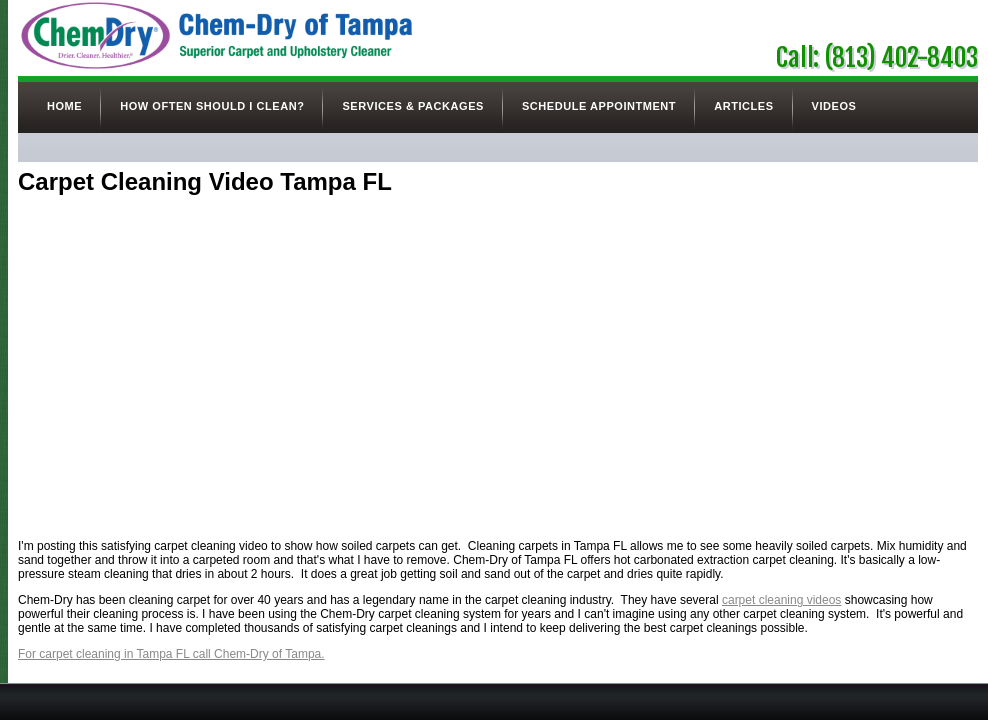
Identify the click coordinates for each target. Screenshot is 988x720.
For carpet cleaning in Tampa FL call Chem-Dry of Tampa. (171, 654)
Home (64, 106)
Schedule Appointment (599, 106)
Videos (834, 106)
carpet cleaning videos (781, 600)
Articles (743, 106)
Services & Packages (412, 106)
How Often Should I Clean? (212, 106)
